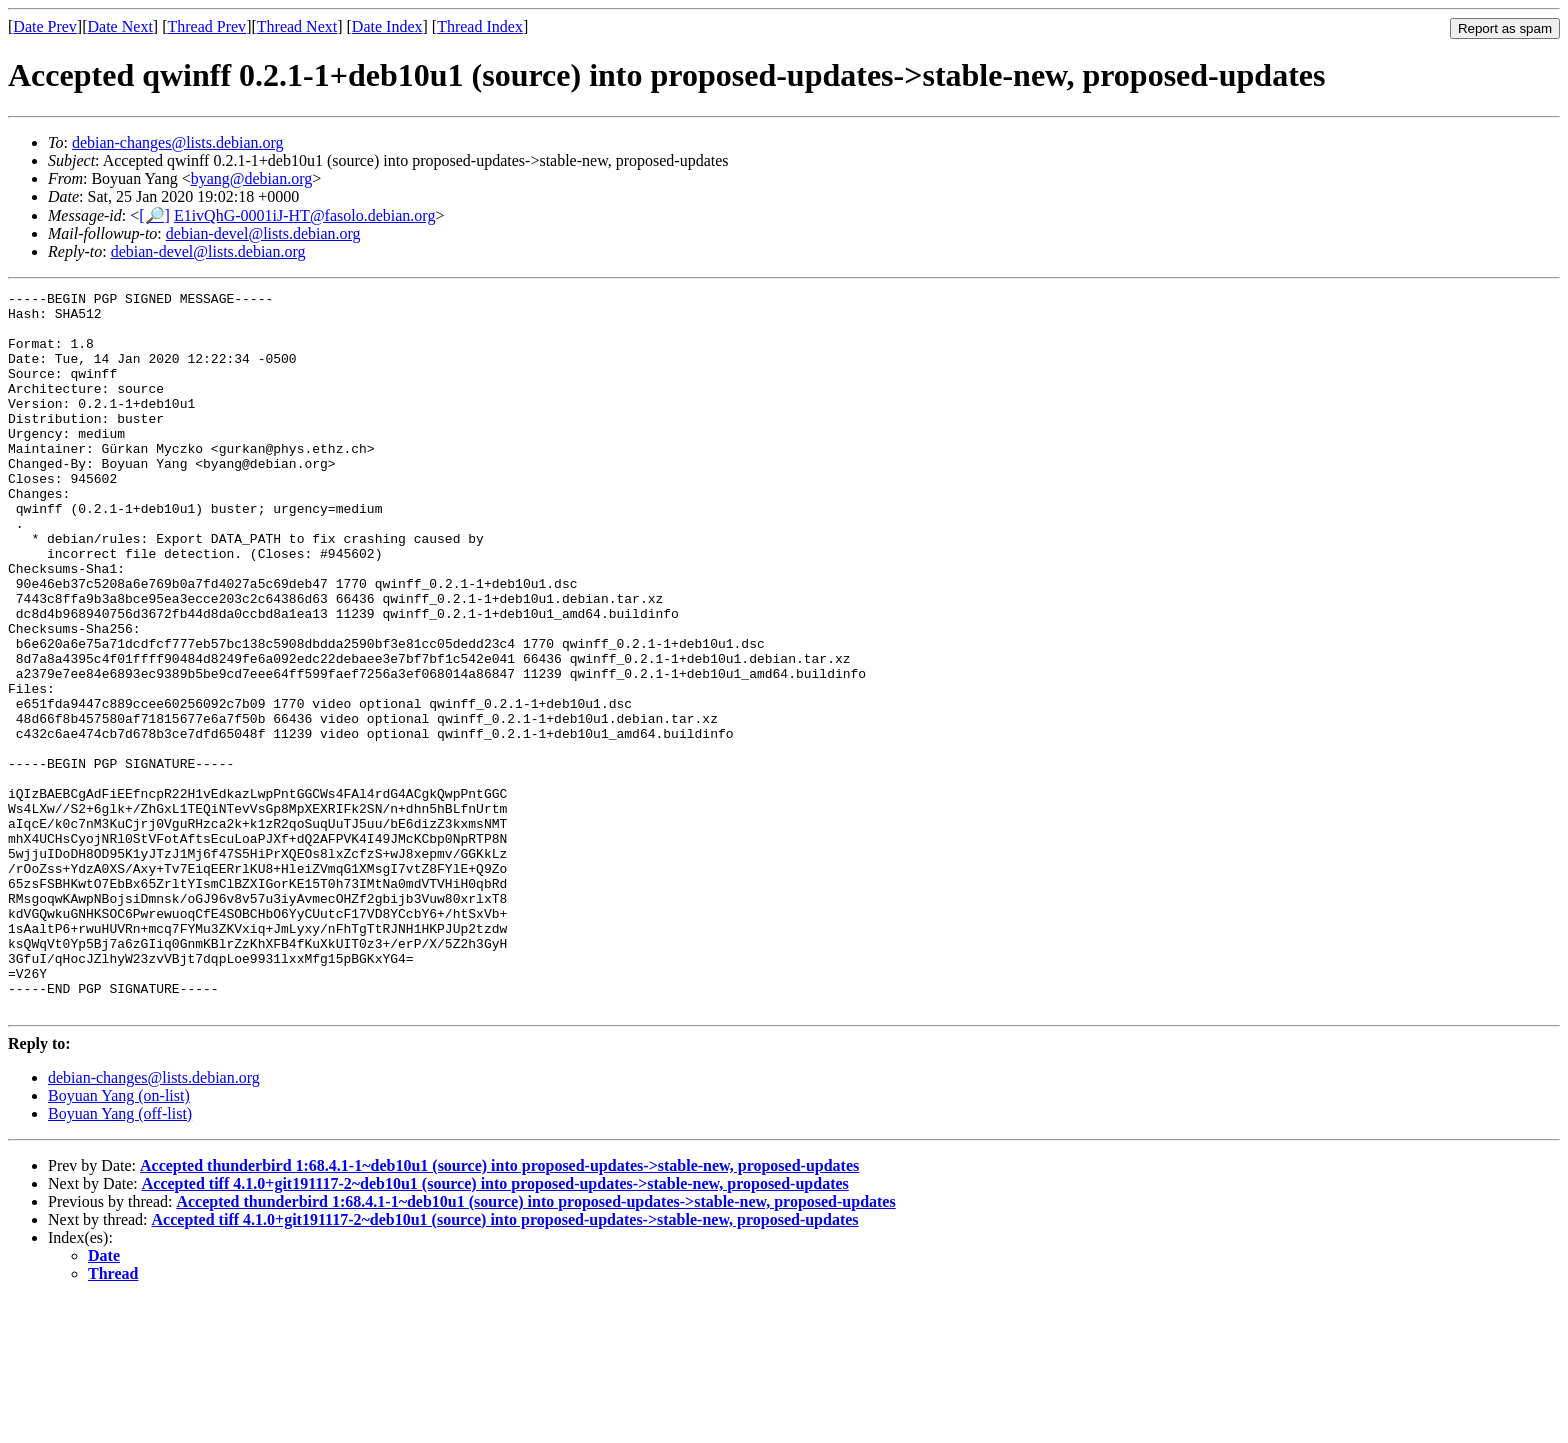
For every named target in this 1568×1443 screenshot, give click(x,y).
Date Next (120, 26)
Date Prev (45, 26)
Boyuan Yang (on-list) (119, 1239)
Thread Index (480, 26)
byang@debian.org (252, 178)
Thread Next (297, 26)
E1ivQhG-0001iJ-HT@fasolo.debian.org (305, 215)
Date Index (387, 26)
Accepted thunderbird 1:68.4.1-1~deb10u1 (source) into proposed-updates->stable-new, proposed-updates (499, 1309)
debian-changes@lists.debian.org (178, 142)
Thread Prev (206, 26)
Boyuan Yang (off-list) (120, 1257)
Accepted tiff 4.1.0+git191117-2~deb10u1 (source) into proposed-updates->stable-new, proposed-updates (495, 1327)
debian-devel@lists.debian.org (263, 233)
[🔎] (154, 215)
